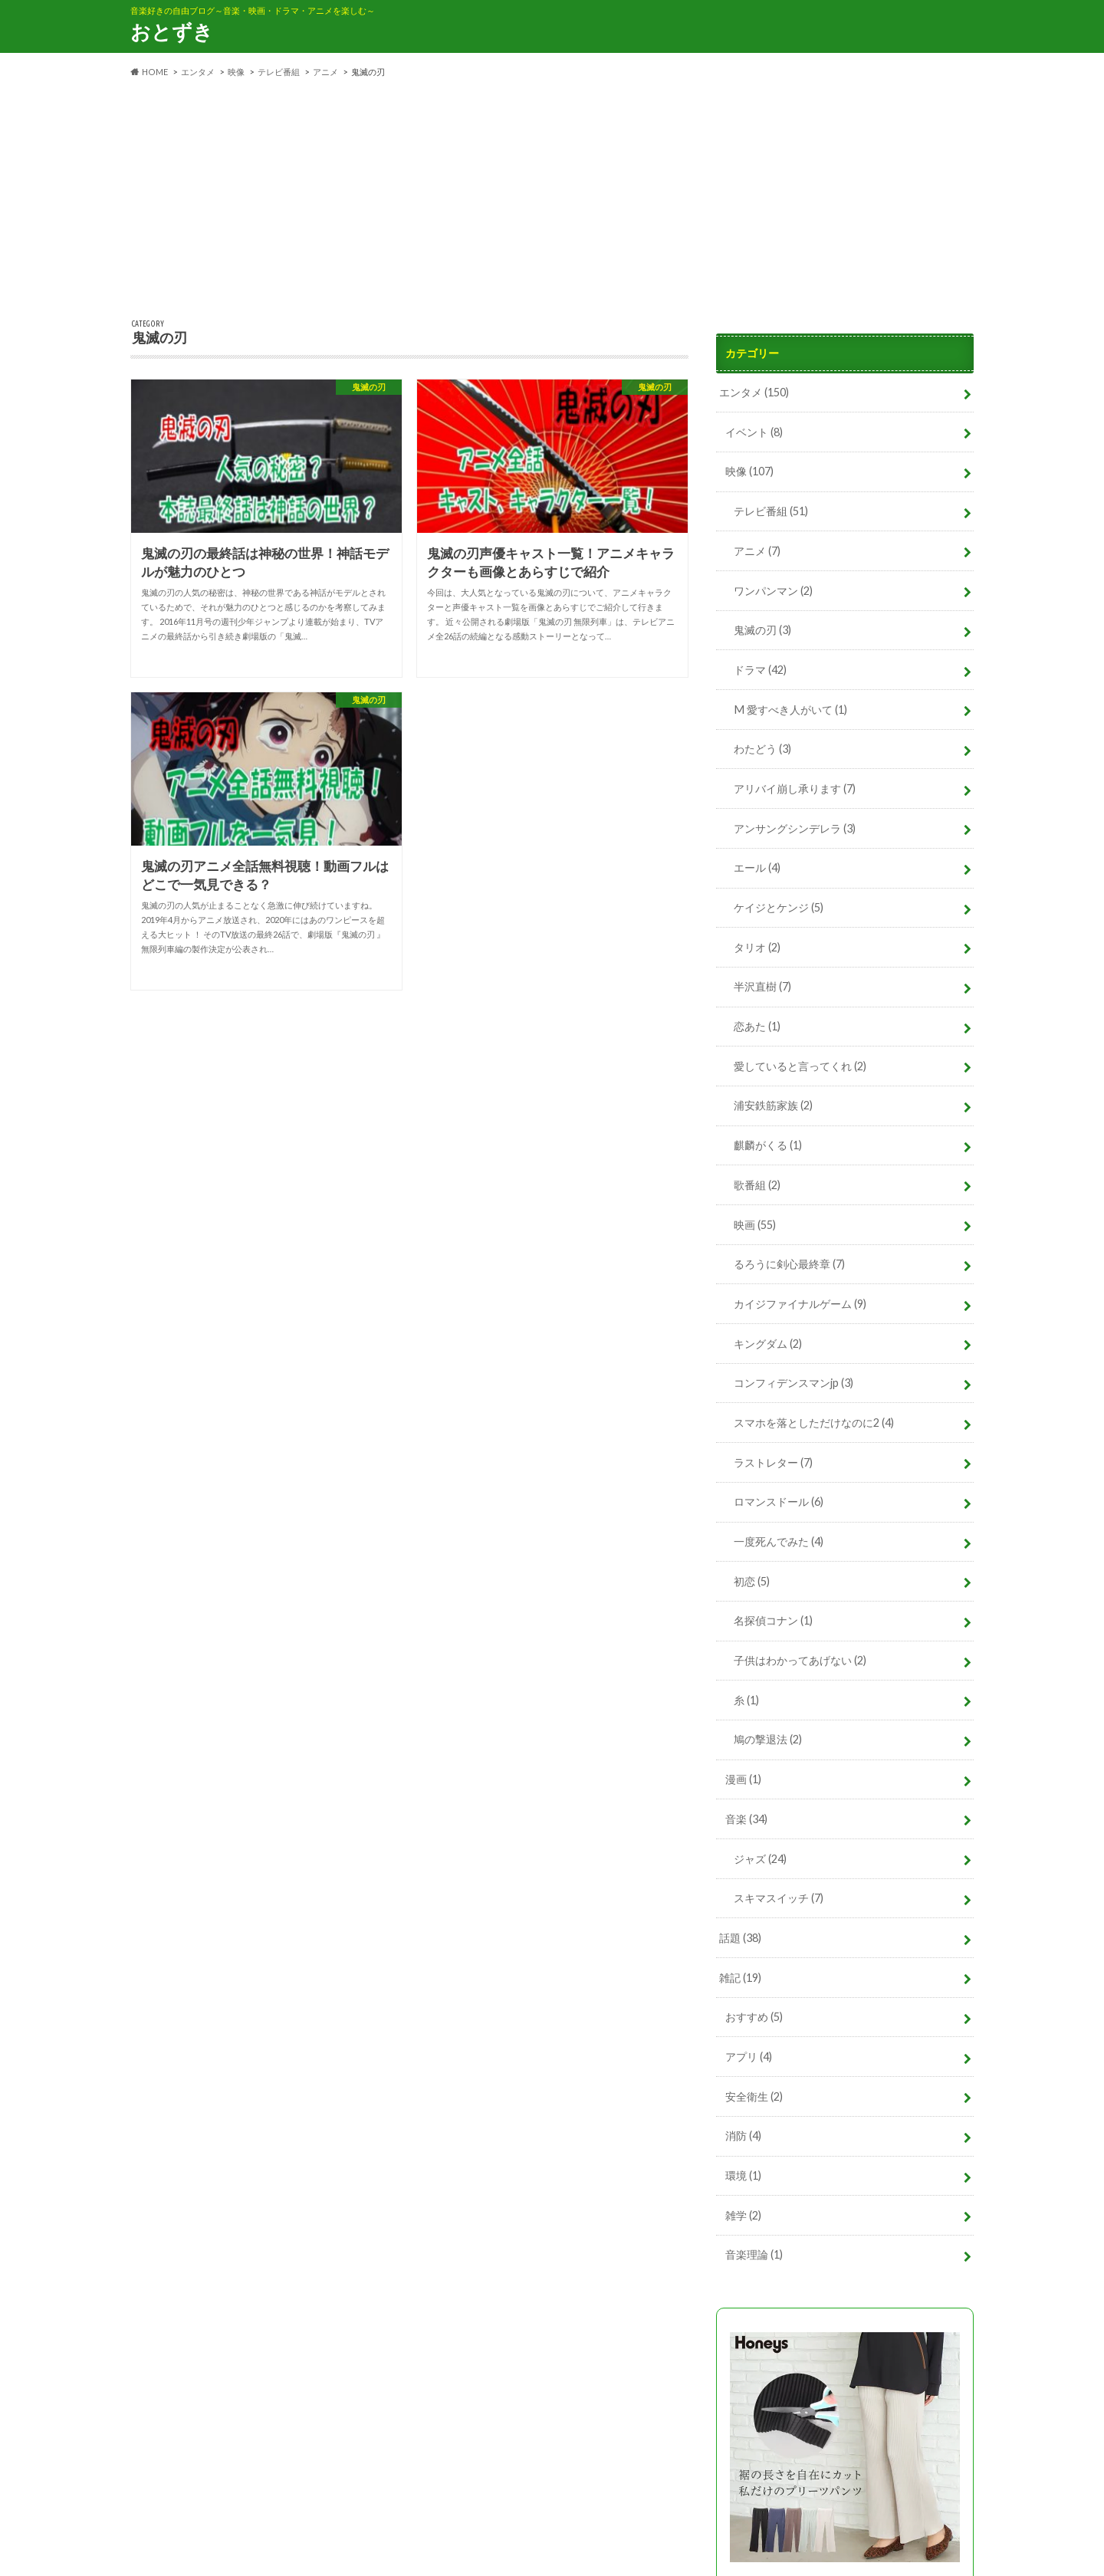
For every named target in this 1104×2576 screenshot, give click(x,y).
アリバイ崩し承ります (795, 786)
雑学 (743, 2204)
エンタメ (754, 392)
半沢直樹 (762, 983)
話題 (740, 1928)
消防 (743, 2125)
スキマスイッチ (778, 1889)
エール (757, 865)
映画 (755, 1219)
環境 (743, 2165)
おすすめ (754, 2007)
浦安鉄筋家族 (773, 1101)
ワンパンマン (773, 589)
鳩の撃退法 (768, 1731)
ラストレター (773, 1456)
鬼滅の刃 (762, 628)
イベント (754, 431)
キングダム (768, 1337)
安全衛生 (754, 2086)
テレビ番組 (771, 510)
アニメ (757, 550)
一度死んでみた (778, 1534)
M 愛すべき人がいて (790, 707)
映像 (749, 471)
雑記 (740, 1968)
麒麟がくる (768, 1141)
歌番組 (757, 1180)
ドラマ (760, 668)
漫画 (743, 1771)
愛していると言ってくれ (800, 1062)
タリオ (757, 944)
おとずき (171, 31)
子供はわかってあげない (800, 1653)
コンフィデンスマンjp (793, 1377)
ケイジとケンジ (778, 904)
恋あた (757, 1022)
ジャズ (760, 1850)
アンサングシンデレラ (795, 825)
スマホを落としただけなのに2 (814, 1416)
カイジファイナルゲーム (800, 1298)
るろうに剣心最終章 (789, 1259)
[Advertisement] (552, 199)
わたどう (762, 747)
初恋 (752, 1574)
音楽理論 (754, 2243)
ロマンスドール (778, 1495)
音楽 (746, 1810)
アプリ (748, 2046)
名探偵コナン (773, 1613)
